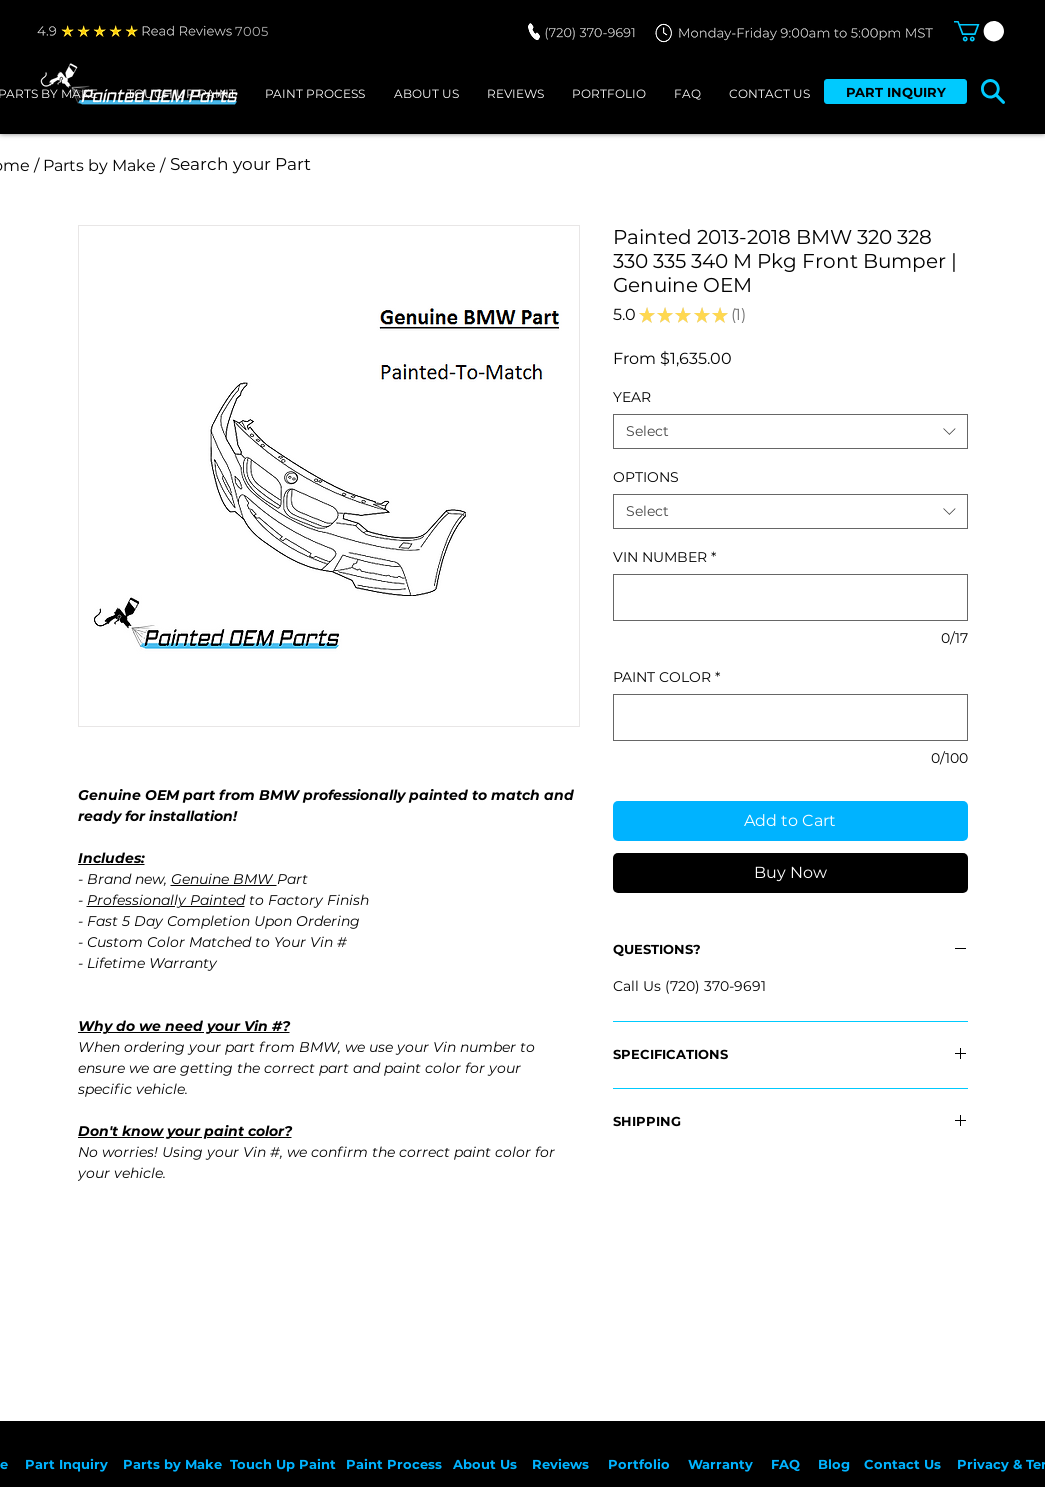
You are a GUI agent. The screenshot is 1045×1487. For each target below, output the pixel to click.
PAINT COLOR (666, 677)
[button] (979, 31)
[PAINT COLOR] (790, 717)
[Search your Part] (436, 165)
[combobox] (790, 431)
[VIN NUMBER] (790, 597)
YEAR (632, 397)
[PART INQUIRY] (895, 91)
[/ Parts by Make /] (100, 165)
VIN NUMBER (664, 557)
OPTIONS (646, 477)
